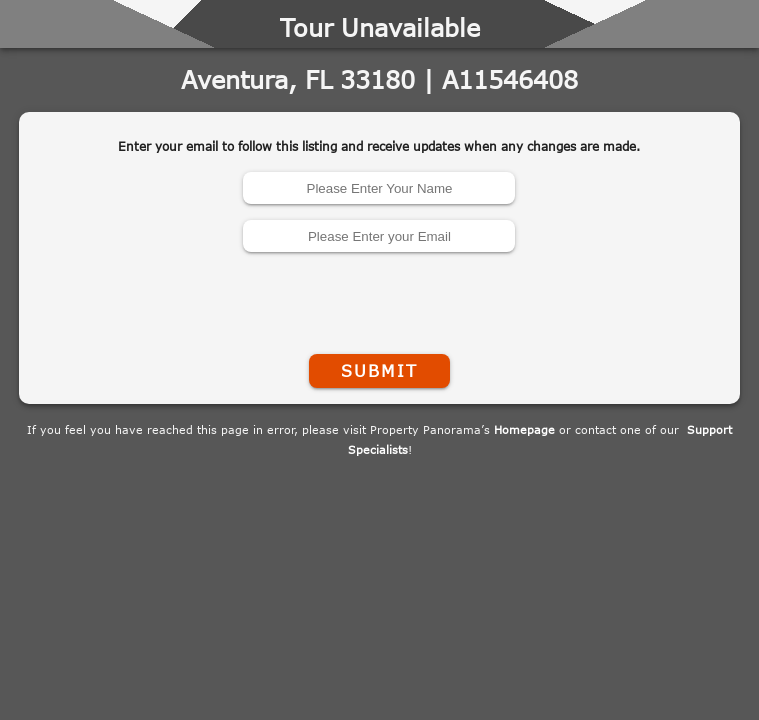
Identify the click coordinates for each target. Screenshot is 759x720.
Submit (379, 371)
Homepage (524, 429)
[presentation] (379, 299)
